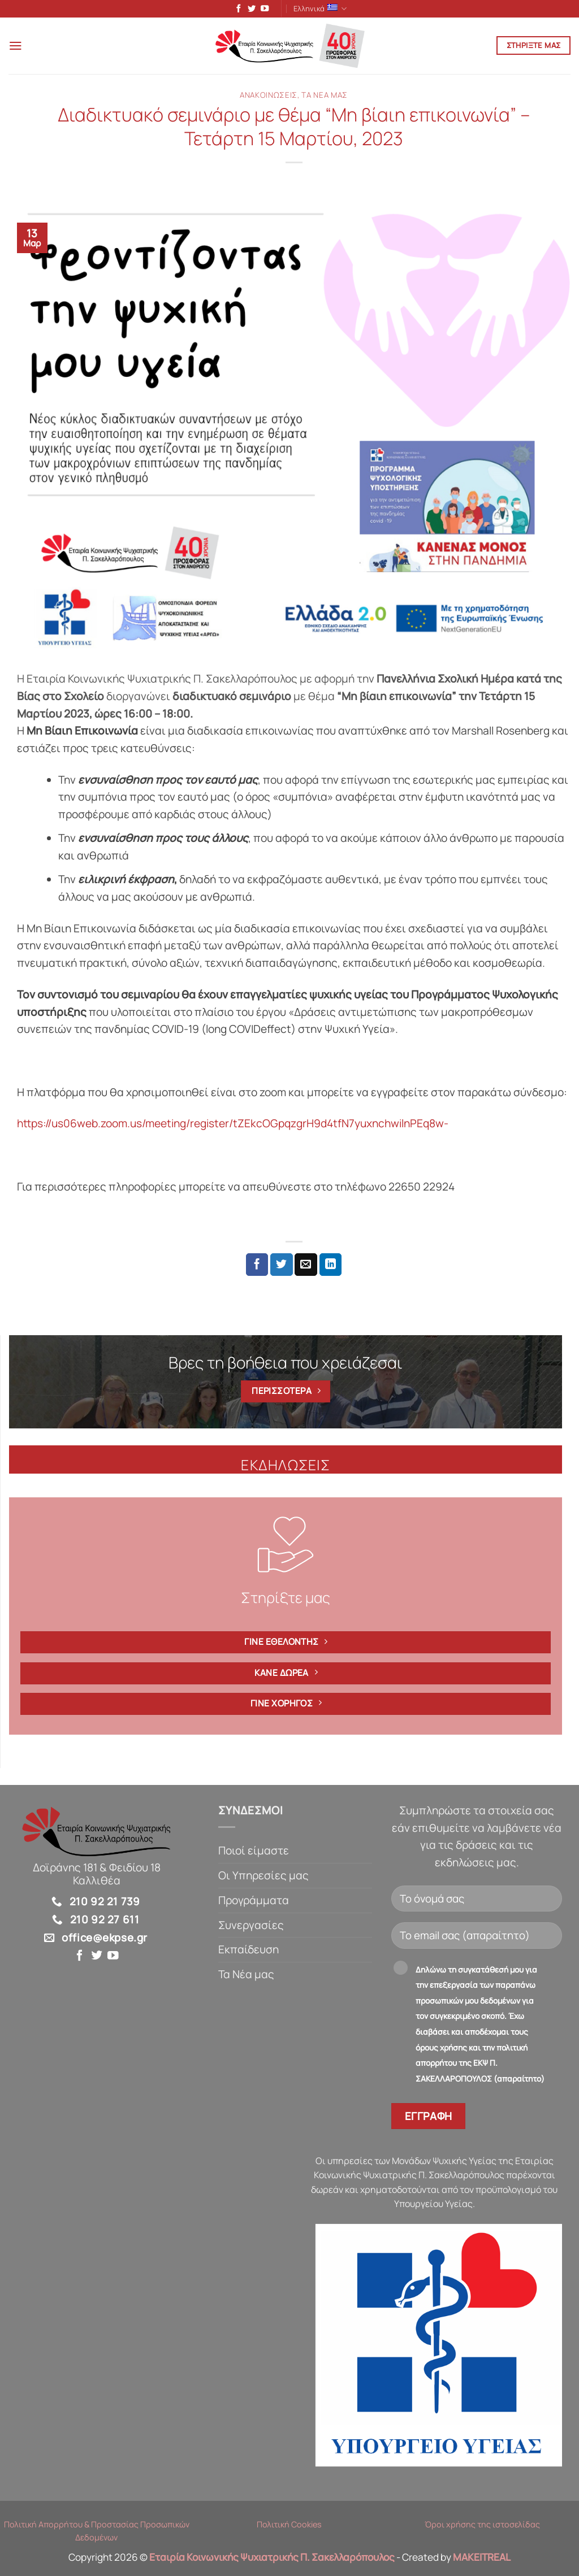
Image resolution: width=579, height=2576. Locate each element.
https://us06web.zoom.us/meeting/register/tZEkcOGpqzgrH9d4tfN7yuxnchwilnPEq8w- (232, 1125)
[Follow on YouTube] (262, 10)
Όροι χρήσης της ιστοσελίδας (482, 2526)
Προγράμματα (253, 1902)
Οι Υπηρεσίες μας (263, 1877)
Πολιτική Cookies (289, 2526)
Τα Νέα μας (324, 97)
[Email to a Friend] (306, 1267)
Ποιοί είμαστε (253, 1853)
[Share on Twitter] (281, 1267)
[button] (16, 47)
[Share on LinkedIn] (330, 1267)
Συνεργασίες (251, 1927)
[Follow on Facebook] (236, 10)
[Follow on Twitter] (249, 10)
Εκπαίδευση (248, 1952)
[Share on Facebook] (257, 1267)
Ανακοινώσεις (268, 97)
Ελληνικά (320, 9)
